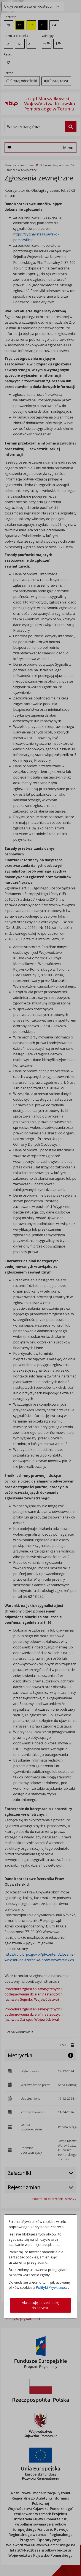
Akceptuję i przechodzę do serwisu (40, 2305)
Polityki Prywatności (52, 2287)
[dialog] (40, 1288)
